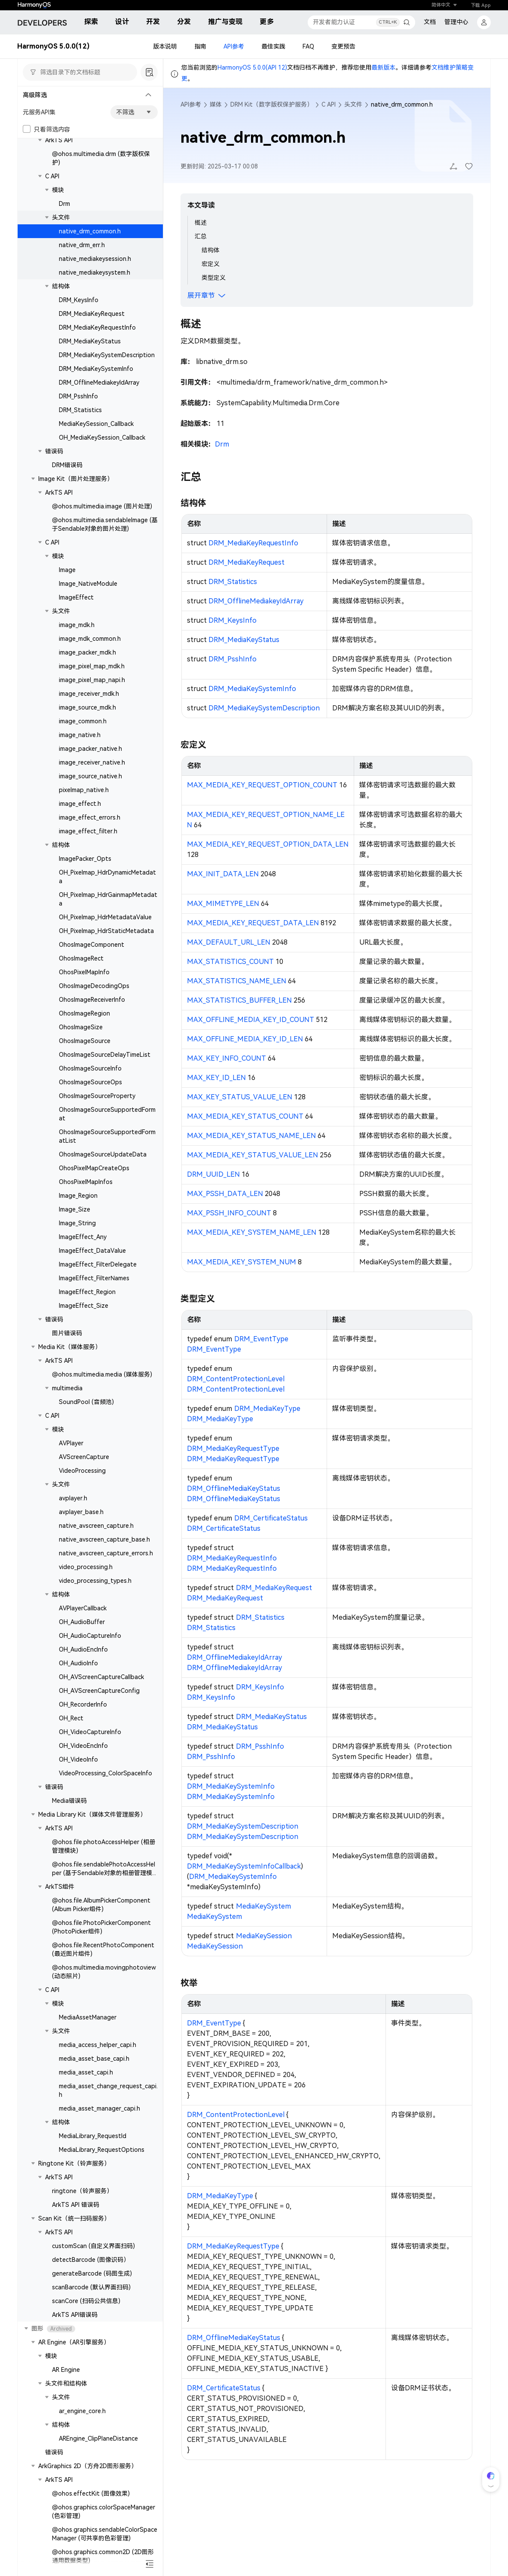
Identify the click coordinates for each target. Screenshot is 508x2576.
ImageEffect (76, 597)
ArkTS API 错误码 (75, 2204)
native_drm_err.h (82, 245)
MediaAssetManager (87, 2017)
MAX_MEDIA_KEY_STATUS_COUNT (245, 1116)
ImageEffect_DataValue (92, 1250)
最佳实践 (273, 46)
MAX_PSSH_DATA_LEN (225, 1194)
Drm (64, 203)
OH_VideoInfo (78, 1759)
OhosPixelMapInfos (86, 1181)
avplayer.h (73, 1498)
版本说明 (165, 46)
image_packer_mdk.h (87, 652)
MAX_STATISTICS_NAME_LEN (236, 981)
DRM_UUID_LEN (213, 1174)
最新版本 (383, 67)
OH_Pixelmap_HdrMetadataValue (105, 917)
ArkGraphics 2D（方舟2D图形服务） (87, 2466)
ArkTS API (59, 140)
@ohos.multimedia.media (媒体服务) (102, 1374)
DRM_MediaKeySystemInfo (96, 368)
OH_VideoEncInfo (83, 1745)
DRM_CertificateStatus (271, 1518)
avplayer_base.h (81, 1511)
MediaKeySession (264, 1936)
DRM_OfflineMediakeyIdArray (99, 382)
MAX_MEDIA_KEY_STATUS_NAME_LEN (251, 1136)
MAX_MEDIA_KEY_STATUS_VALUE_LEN (252, 1155)
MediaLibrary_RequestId (92, 2135)
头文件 (61, 217)
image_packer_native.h (90, 748)
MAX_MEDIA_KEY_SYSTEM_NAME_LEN (251, 1232)
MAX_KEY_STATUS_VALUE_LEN (239, 1097)
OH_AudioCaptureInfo (90, 1635)
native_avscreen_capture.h (96, 1525)
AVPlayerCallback (83, 1608)
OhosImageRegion (84, 1013)
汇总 (201, 236)
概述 (201, 222)
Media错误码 (69, 1800)
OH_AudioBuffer (82, 1621)
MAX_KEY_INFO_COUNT (226, 1058)
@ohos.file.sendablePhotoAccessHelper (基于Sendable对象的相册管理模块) (103, 1873)
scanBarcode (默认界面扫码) (91, 2287)
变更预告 (343, 46)
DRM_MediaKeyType (267, 1408)
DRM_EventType (261, 1339)
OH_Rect (71, 1718)
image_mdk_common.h (90, 638)
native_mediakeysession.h (95, 258)
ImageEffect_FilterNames (94, 1278)
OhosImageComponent (91, 944)
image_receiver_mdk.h (89, 693)
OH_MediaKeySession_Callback (102, 437)
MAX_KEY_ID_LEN (216, 1078)
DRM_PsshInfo (78, 396)
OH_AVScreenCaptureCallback (101, 1676)
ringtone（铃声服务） (82, 2190)
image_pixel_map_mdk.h (92, 666)
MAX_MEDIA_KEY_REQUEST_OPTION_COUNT (262, 785)
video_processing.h (86, 1566)
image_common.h (83, 721)
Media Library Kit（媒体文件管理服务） (92, 1814)
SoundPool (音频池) (86, 1401)
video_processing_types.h (95, 1580)
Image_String (77, 1223)
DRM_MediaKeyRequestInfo (97, 327)
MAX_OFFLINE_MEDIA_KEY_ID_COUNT (250, 1020)
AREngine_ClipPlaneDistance (98, 2438)
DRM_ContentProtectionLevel (236, 1379)
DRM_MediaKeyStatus (90, 341)
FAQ (308, 46)
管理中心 (456, 21)
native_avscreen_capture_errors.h (106, 1553)
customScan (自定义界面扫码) (93, 2246)
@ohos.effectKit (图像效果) (91, 2493)
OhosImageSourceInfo (90, 1068)
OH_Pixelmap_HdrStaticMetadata (106, 930)
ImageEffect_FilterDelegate (98, 1264)
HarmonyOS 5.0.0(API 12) (252, 67)
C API (52, 176)
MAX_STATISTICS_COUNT (230, 962)
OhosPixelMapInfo (84, 972)
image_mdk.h (77, 624)
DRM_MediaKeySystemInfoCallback (244, 1866)
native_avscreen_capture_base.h (104, 1539)
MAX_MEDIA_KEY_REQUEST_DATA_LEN (253, 923)
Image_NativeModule (88, 583)
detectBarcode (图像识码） (90, 2259)
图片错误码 (67, 1333)
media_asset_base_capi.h (94, 2058)
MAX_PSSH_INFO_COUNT (229, 1213)
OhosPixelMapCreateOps (94, 1168)
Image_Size (74, 1209)
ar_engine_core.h (82, 2411)
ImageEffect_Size (83, 1305)
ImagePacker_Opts (85, 858)
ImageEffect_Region (87, 1291)
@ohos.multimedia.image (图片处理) (102, 506)
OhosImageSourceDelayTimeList (104, 1054)
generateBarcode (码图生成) (92, 2273)
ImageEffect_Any (83, 1236)
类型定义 (214, 277)
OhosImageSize (81, 1027)
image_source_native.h (90, 776)
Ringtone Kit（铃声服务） (74, 2163)
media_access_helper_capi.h (97, 2044)
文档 (430, 21)
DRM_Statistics (80, 410)
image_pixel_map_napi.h (92, 679)
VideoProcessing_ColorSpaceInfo (105, 1773)
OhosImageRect (81, 958)
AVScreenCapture (84, 1456)
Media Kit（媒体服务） (69, 1346)
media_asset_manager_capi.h (99, 2108)
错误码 (54, 451)
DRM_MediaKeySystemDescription (107, 355)
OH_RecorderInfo (83, 1704)
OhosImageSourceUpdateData (103, 1154)
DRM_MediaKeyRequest (92, 313)
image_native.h (80, 734)
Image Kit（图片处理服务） (75, 478)
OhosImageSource (84, 1040)
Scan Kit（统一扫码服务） (74, 2218)
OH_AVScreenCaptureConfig (99, 1690)
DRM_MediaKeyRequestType (233, 1448)
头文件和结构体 (66, 2383)
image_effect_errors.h (89, 817)
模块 (58, 190)
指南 (200, 46)
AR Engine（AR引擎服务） (74, 2342)
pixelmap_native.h (84, 789)
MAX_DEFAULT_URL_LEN (228, 942)
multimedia (67, 1388)
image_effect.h (80, 803)
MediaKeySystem (263, 1906)
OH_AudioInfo (78, 1663)
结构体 (61, 286)
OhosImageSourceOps (90, 1082)
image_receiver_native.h (92, 762)
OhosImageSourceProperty (97, 1095)
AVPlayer (71, 1443)
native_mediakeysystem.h (94, 272)
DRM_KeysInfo (78, 300)
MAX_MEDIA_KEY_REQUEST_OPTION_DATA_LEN (268, 844)
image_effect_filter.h (88, 831)
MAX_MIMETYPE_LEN (223, 903)
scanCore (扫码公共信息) (86, 2301)
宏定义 (211, 263)
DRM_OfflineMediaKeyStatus (233, 1488)
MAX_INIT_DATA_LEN (223, 874)
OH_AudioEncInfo (83, 1649)
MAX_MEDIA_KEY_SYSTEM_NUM (241, 1262)
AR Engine (66, 2369)
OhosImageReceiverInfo (92, 999)
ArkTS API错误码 (75, 2314)
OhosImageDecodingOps (94, 985)
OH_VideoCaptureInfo (90, 1732)
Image (67, 569)
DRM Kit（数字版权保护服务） (271, 104)
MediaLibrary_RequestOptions (101, 2149)
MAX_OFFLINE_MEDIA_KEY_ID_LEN (245, 1039)
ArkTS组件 (59, 1886)
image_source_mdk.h (87, 707)
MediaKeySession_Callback (96, 423)
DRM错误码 (67, 465)
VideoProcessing (82, 1470)
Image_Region (78, 1195)
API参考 (233, 46)
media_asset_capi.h (86, 2072)
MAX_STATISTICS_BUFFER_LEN (239, 1000)
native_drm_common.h (90, 231)
